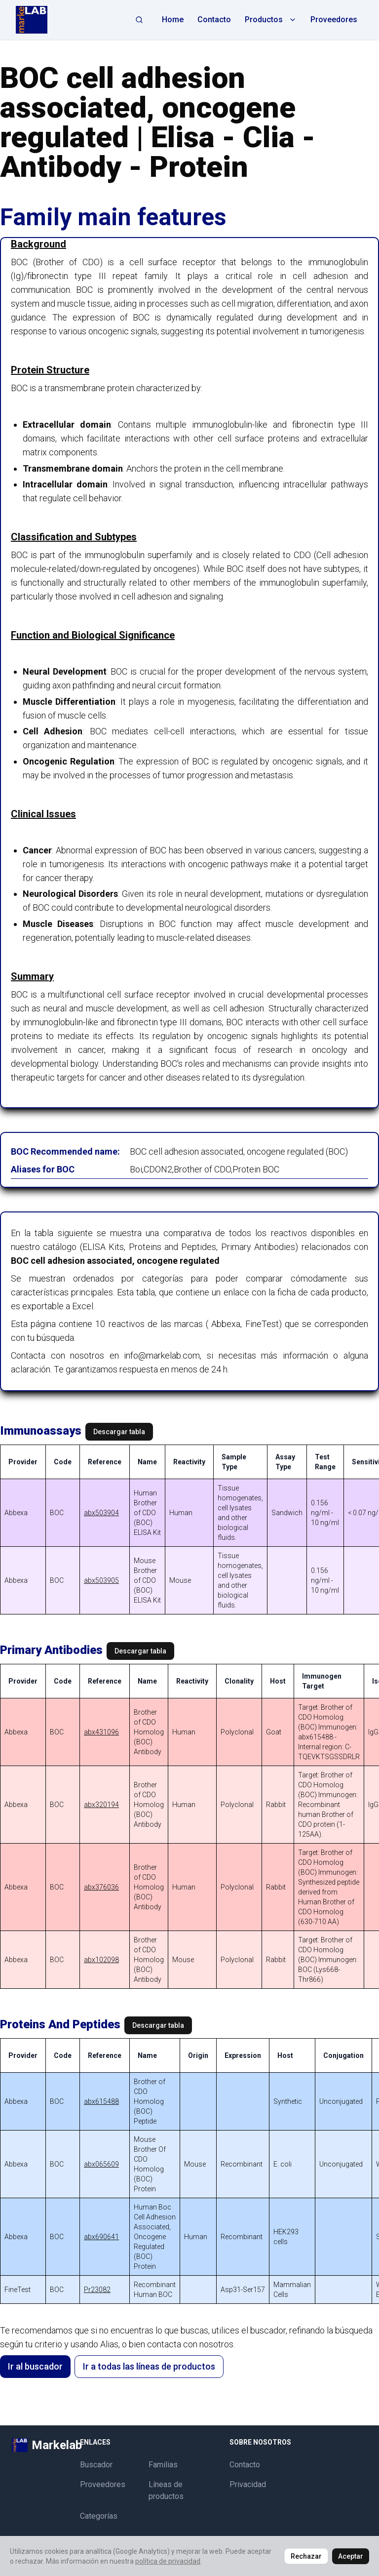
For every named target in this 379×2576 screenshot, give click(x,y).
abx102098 (101, 1960)
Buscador (96, 2464)
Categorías (98, 2516)
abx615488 (101, 2101)
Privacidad (247, 2484)
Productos (271, 19)
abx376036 (101, 1887)
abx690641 (101, 2237)
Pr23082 (97, 2290)
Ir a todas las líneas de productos (149, 2366)
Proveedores (333, 19)
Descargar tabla (119, 1432)
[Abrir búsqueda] (139, 20)
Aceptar (350, 2556)
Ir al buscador (35, 2366)
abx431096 (101, 1732)
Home (173, 19)
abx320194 (101, 1805)
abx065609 (101, 2164)
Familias (163, 2464)
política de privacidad (167, 2561)
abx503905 (101, 1580)
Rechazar (306, 2556)
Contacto (214, 19)
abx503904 (101, 1513)
